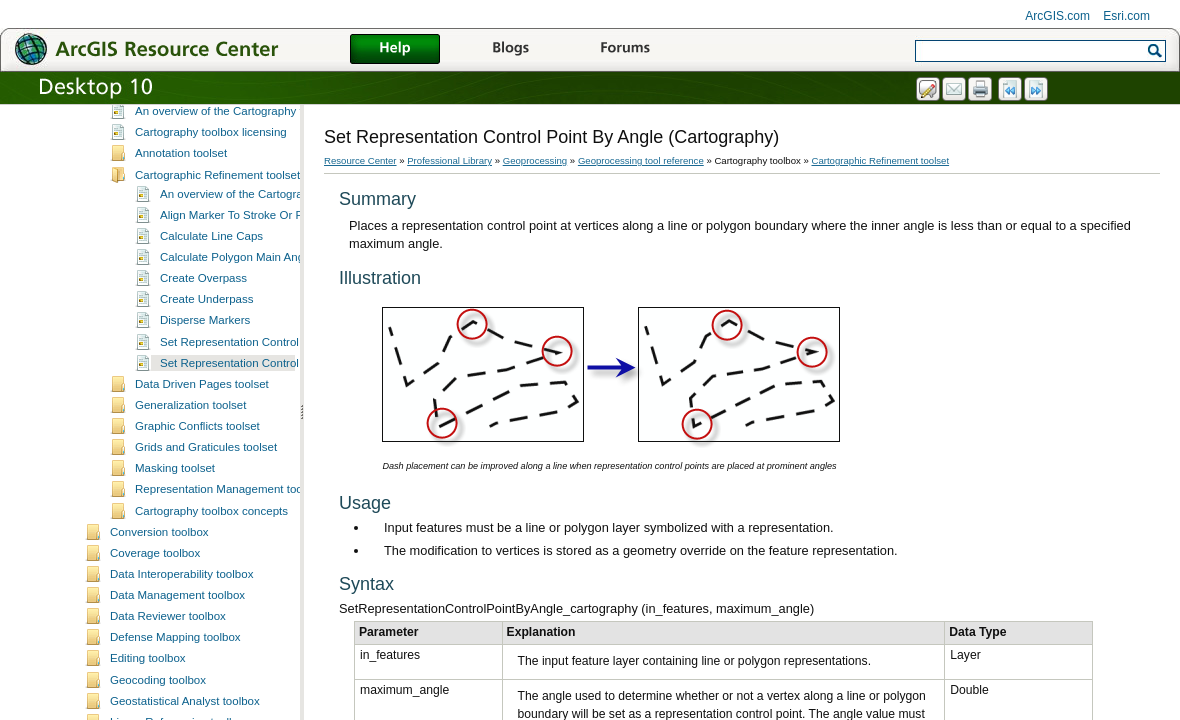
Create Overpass (203, 413)
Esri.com (1126, 16)
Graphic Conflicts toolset (197, 561)
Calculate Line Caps (211, 371)
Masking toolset (175, 603)
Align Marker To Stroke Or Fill (235, 350)
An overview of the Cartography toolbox (236, 246)
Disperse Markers (205, 455)
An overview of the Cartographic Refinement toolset (291, 329)
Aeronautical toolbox (162, 164)
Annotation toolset (181, 288)
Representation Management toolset (228, 624)
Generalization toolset (190, 540)
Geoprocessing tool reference (641, 160)
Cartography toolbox (162, 227)
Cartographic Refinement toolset (217, 310)
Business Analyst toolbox (173, 206)
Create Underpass (206, 434)
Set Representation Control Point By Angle (268, 498)
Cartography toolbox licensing (211, 267)
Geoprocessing (535, 160)
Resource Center (360, 160)
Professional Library (449, 160)
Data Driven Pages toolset (202, 519)
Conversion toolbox (159, 667)
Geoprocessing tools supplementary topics (218, 121)
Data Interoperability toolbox (181, 709)
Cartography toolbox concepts (211, 646)
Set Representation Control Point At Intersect (274, 477)
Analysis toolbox (151, 185)
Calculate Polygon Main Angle (236, 392)
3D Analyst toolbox (157, 143)
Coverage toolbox (155, 688)
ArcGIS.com (1057, 16)
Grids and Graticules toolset (206, 582)
